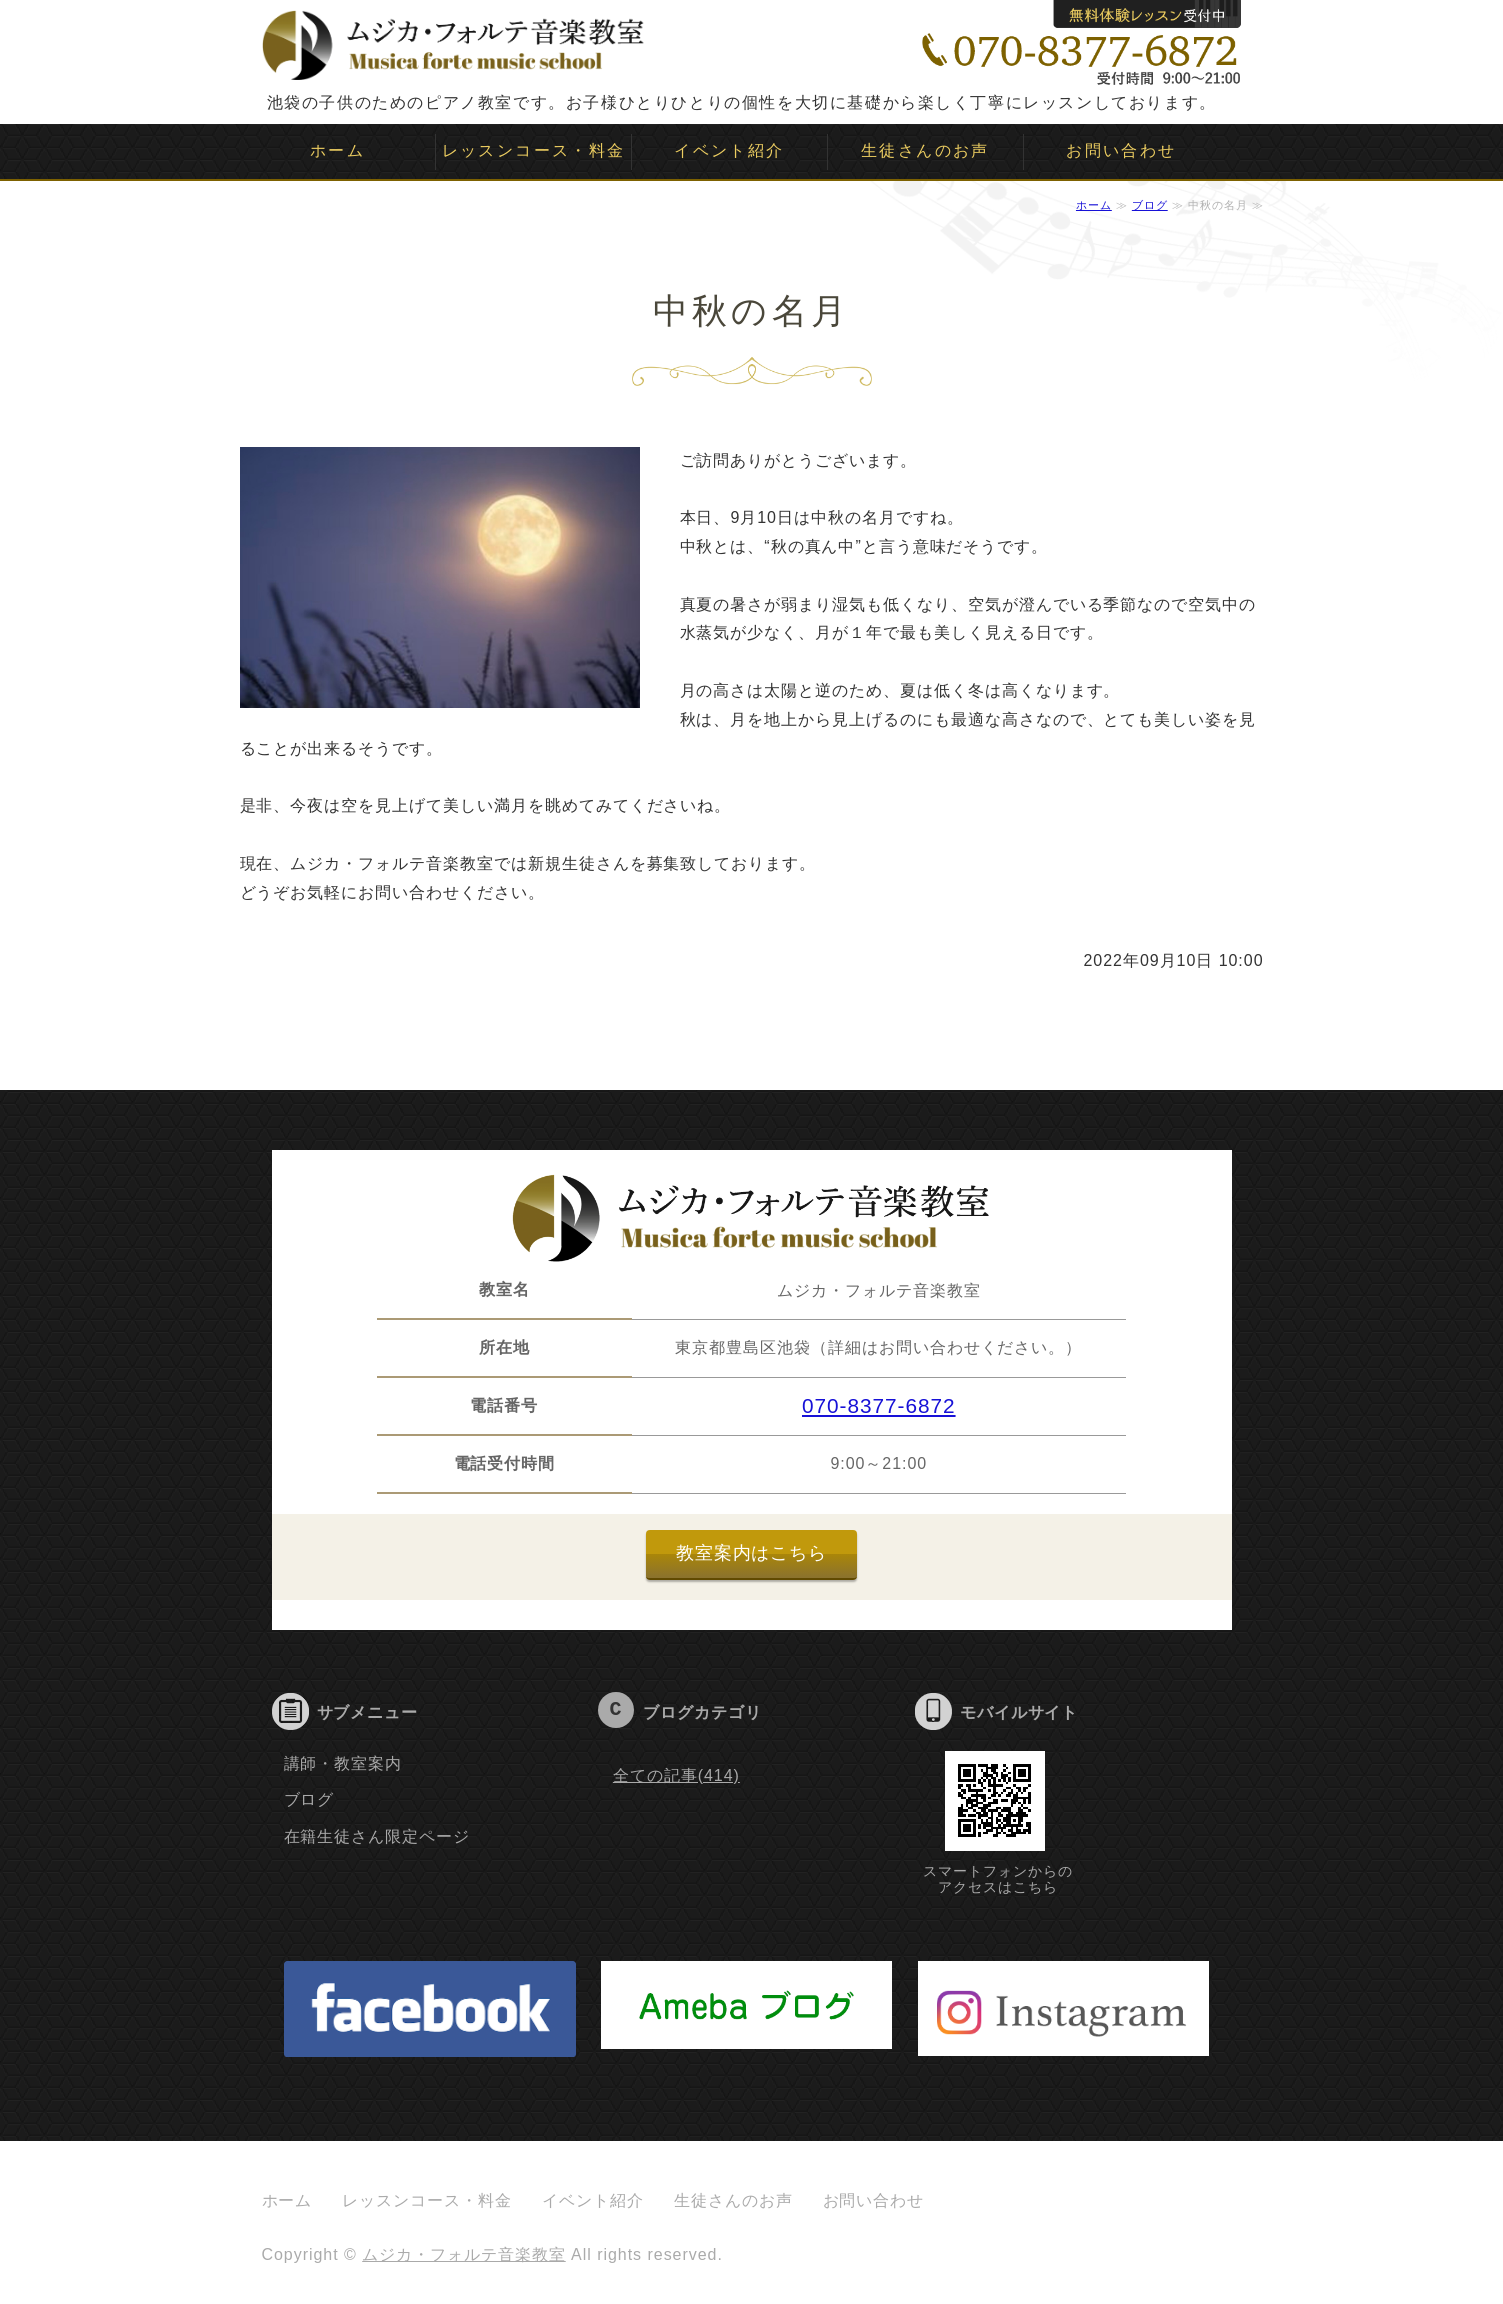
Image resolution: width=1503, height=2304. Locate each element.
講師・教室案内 (343, 1763)
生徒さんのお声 (925, 150)
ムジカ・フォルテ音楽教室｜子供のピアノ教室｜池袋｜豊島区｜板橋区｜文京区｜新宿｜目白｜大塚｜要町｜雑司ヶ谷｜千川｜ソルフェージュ (454, 40)
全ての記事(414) (676, 1775)
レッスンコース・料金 (534, 150)
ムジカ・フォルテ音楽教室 (464, 2254)
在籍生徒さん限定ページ (377, 1836)
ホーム (337, 150)
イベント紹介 (729, 150)
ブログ (1150, 205)
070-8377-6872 (879, 1405)
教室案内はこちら (752, 1553)
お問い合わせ (1121, 150)
